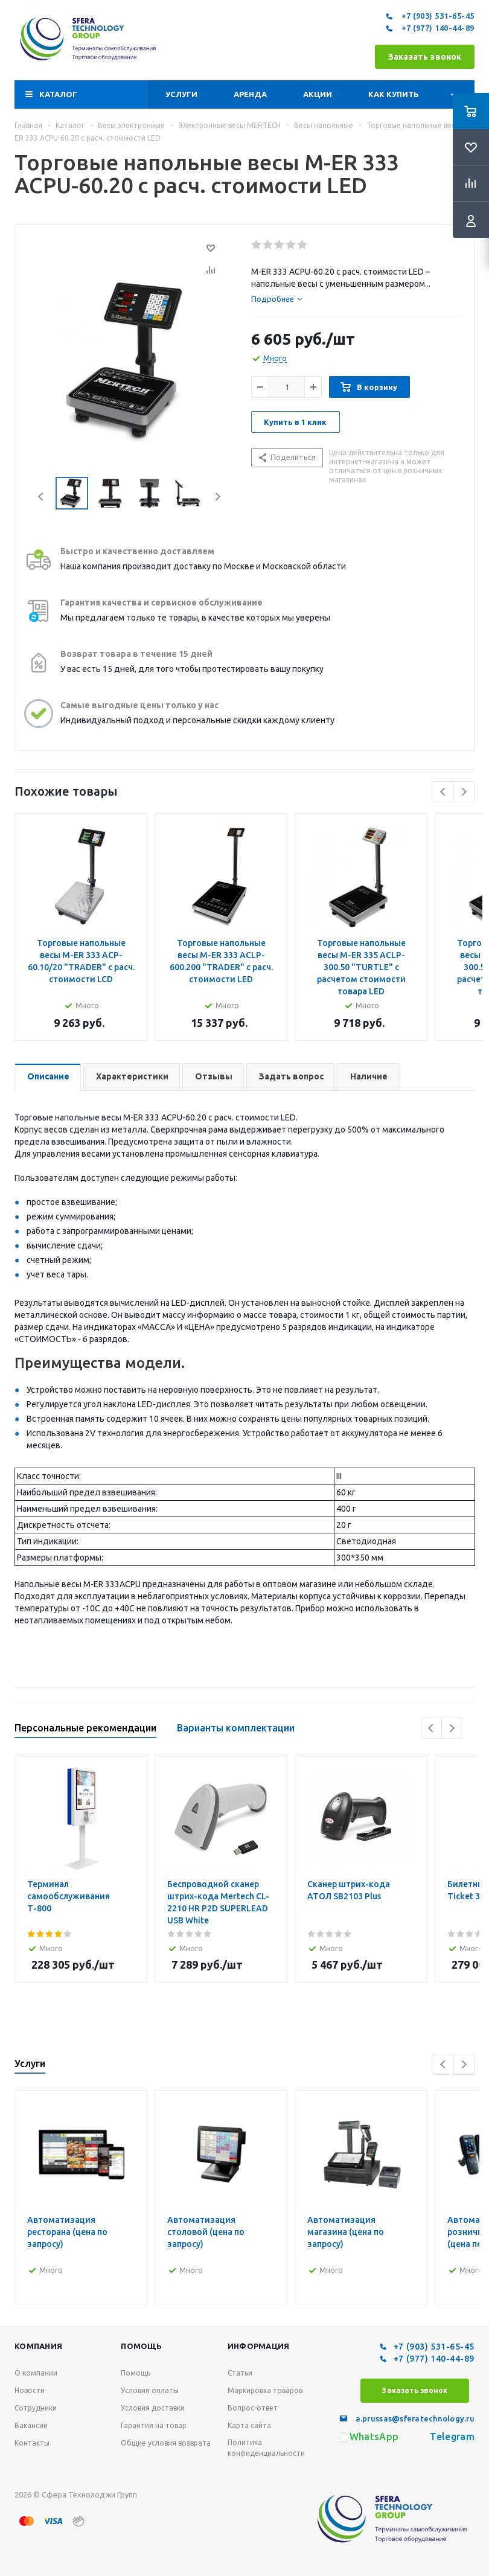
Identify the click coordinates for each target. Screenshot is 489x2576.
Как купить (393, 94)
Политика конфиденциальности (266, 2447)
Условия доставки (153, 2408)
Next (217, 496)
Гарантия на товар (154, 2425)
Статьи (240, 2373)
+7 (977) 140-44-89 (429, 28)
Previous (41, 496)
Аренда (250, 94)
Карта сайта (249, 2425)
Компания (38, 2346)
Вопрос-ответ (253, 2408)
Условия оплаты (150, 2390)
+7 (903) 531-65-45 (429, 16)
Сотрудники (35, 2408)
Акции (317, 94)
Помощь (141, 2346)
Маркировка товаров (265, 2390)
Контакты (32, 2443)
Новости (29, 2390)
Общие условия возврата (166, 2443)
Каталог (58, 94)
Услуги (181, 94)
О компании (35, 2373)
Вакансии (31, 2425)
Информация (259, 2346)
